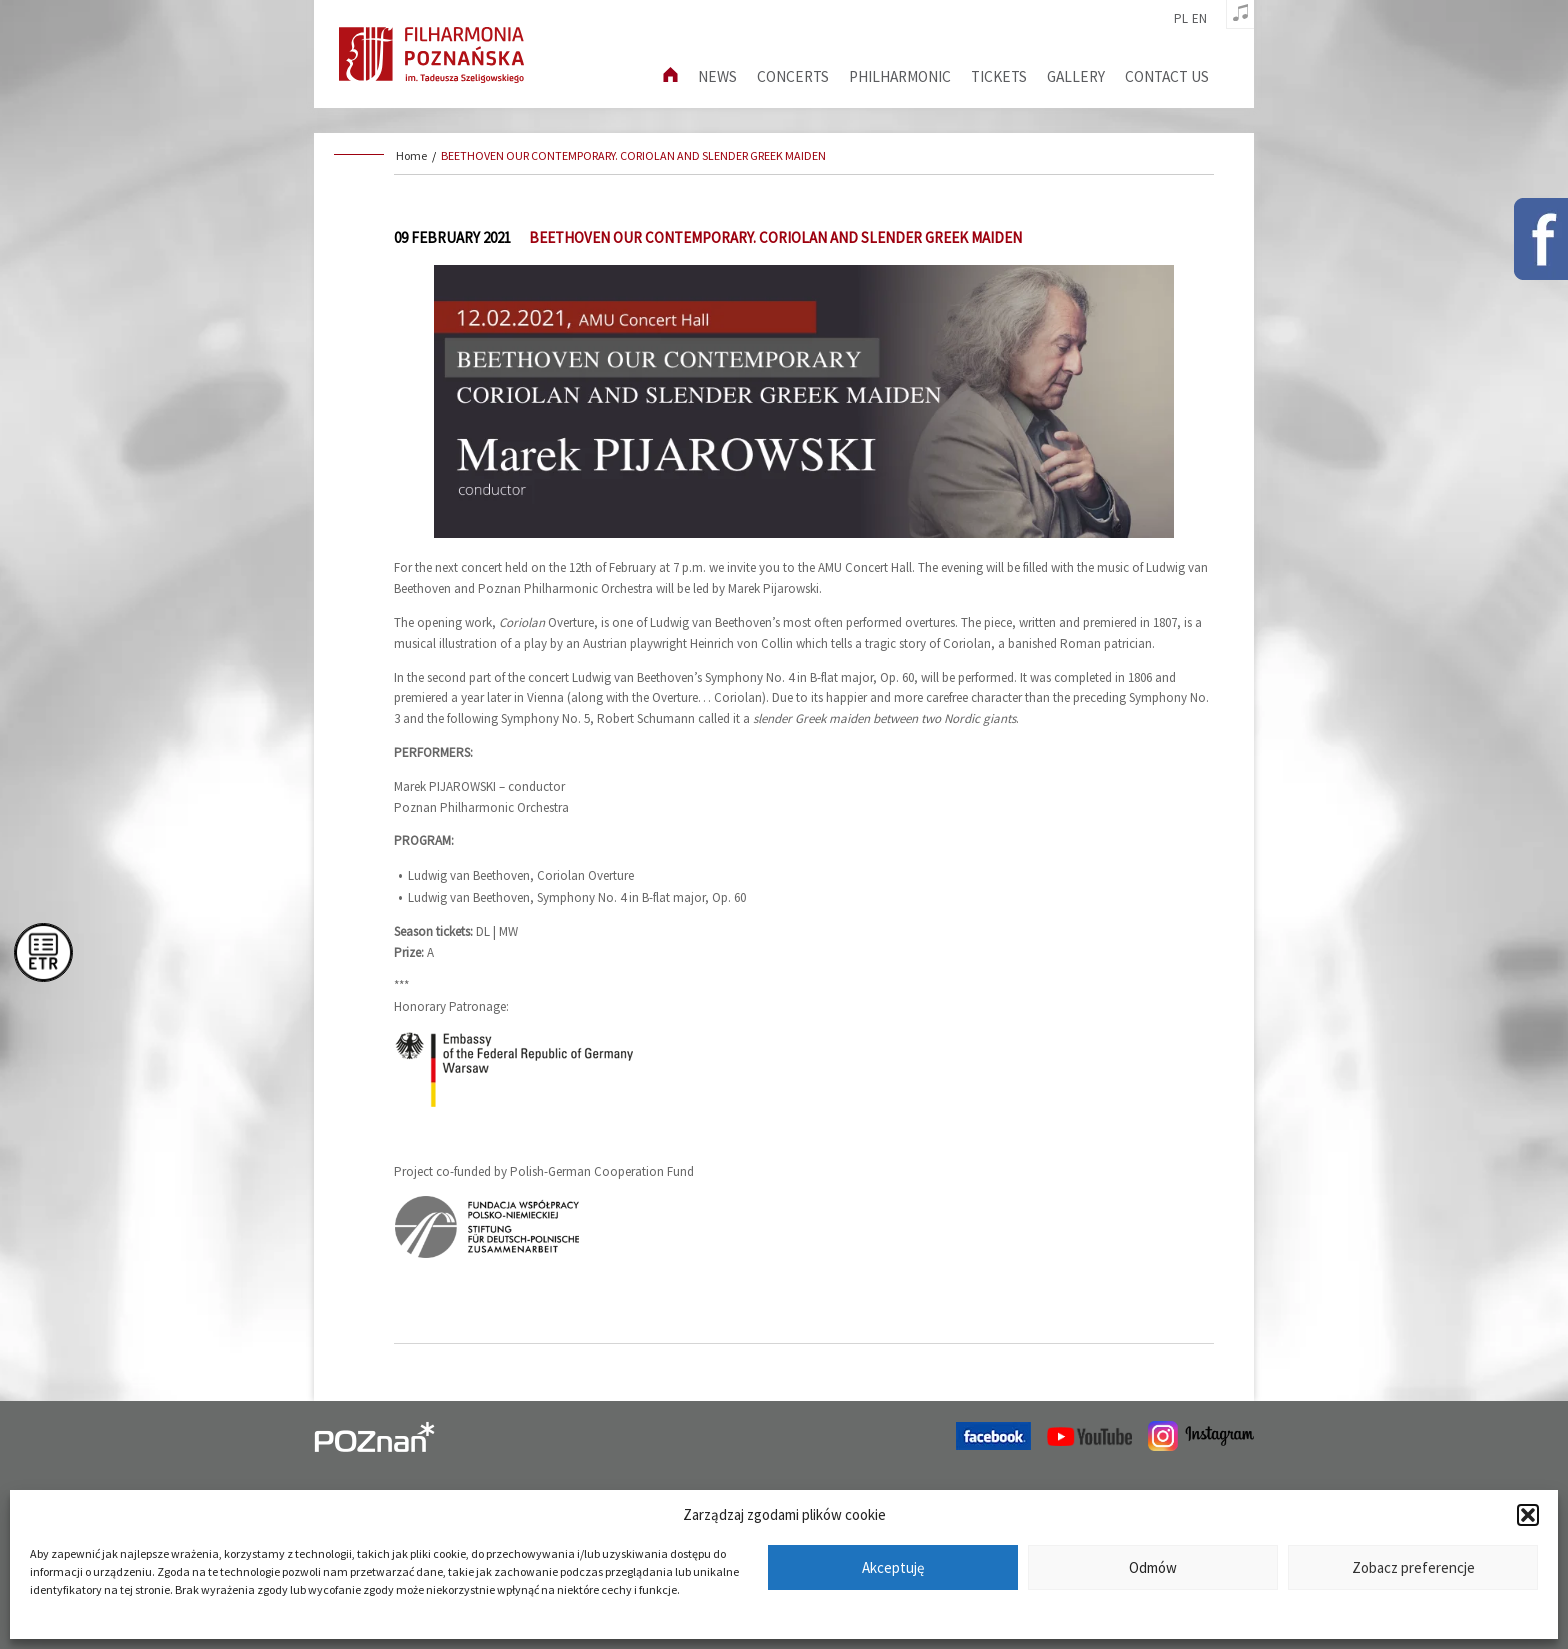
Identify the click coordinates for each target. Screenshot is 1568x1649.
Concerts (793, 76)
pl (1181, 19)
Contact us (1167, 76)
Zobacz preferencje (1413, 1567)
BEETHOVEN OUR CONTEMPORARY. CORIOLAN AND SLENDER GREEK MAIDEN (633, 155)
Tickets (999, 76)
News (717, 76)
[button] (1528, 1515)
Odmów (1153, 1567)
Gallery (1076, 76)
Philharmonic (900, 76)
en (1199, 19)
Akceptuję (893, 1567)
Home (411, 155)
